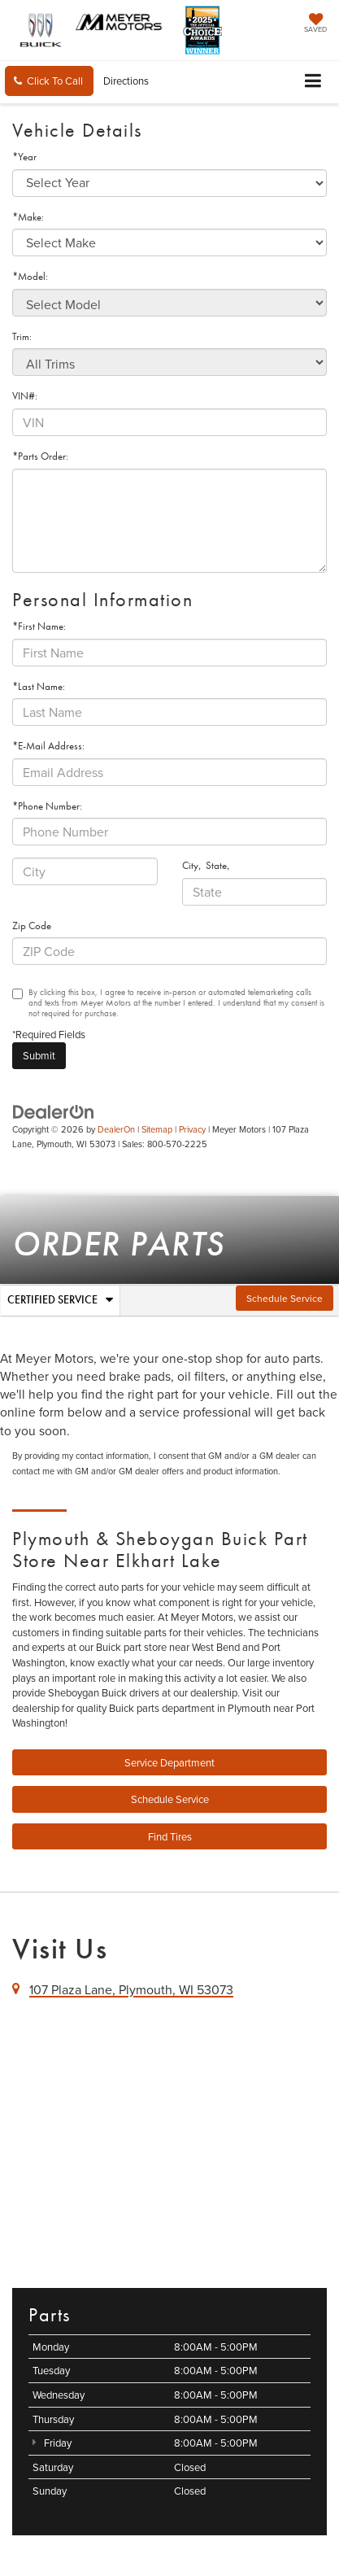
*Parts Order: (40, 456)
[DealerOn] (53, 1110)
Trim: (22, 336)
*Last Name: (38, 686)
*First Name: (39, 626)
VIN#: (24, 396)
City (190, 865)
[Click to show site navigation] (313, 82)
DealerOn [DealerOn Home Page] (116, 1129)
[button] (49, 81)
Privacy (192, 1129)
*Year (24, 157)
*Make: (28, 217)
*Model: (30, 276)
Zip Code (31, 925)
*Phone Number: (47, 806)
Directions (126, 80)
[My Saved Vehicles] (315, 24)
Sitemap (156, 1129)
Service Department (169, 1762)
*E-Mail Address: (48, 746)
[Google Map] (169, 2141)
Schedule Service (284, 1298)
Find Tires (170, 1836)
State (216, 865)
